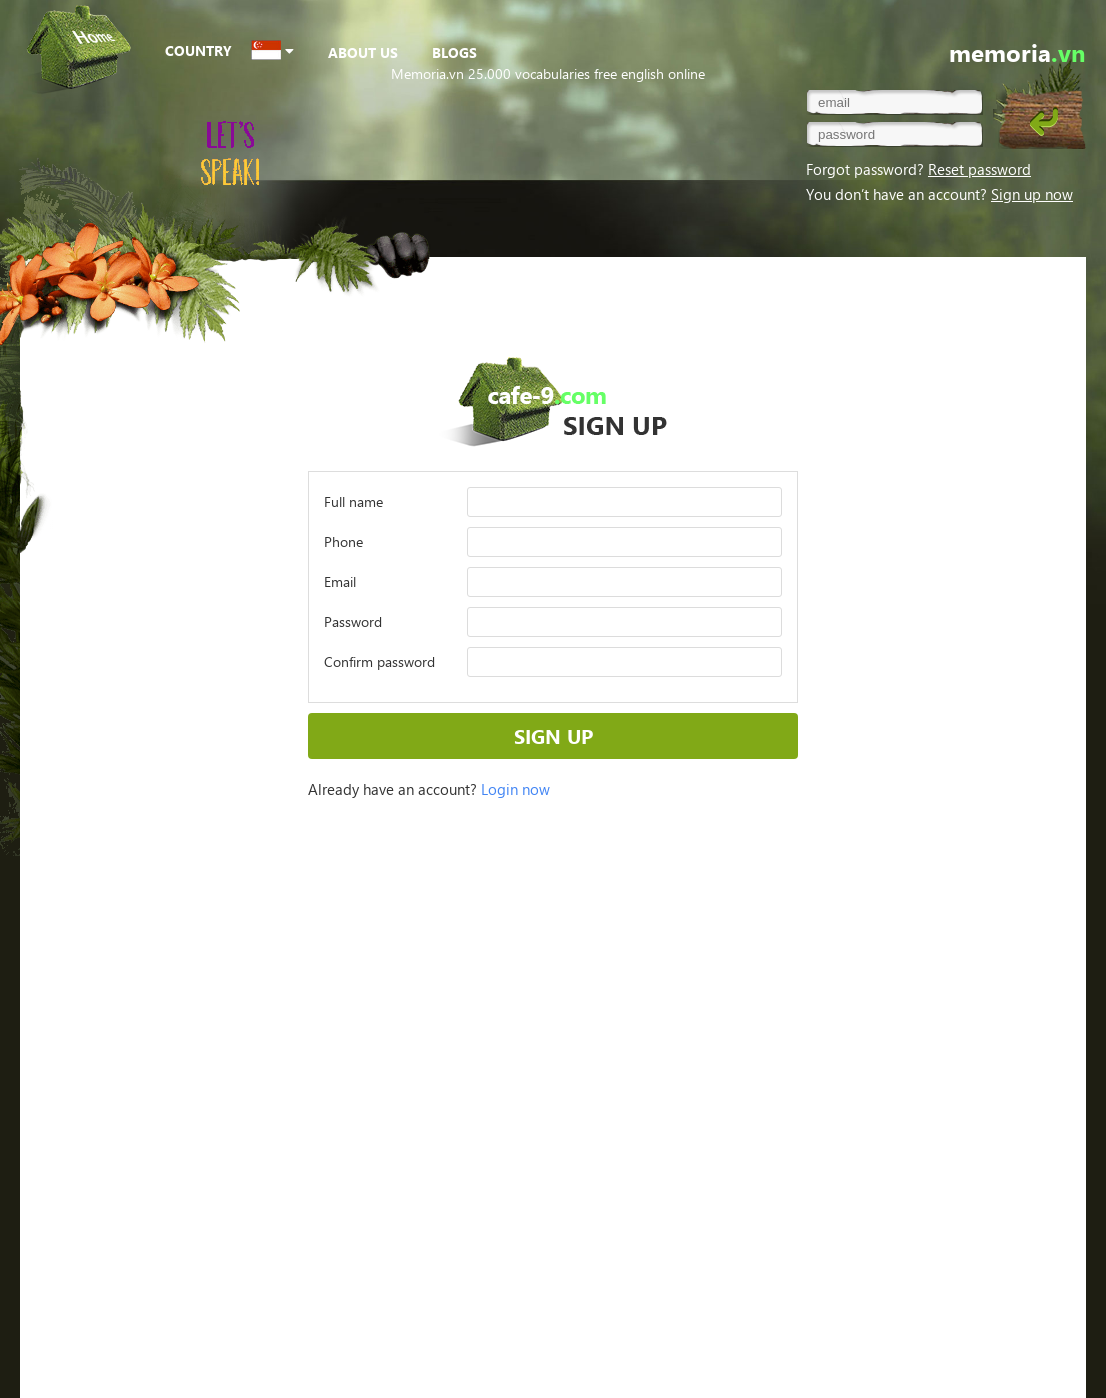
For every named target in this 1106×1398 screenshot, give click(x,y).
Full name (353, 501)
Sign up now (1032, 194)
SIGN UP (553, 735)
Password (353, 621)
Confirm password (379, 661)
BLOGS (454, 52)
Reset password (979, 169)
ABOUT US (363, 52)
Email (340, 581)
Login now (515, 789)
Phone (343, 541)
